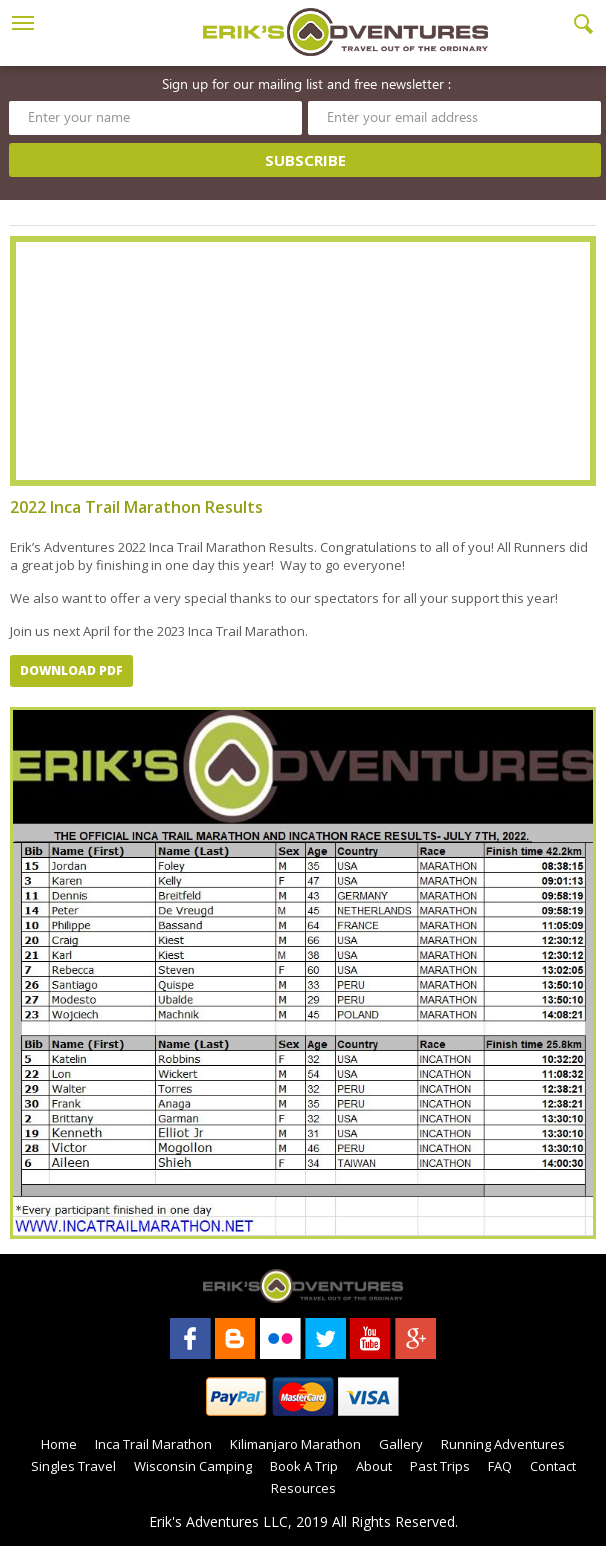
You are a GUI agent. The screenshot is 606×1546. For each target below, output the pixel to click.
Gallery (401, 1444)
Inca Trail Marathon (153, 1444)
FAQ (500, 1466)
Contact (553, 1466)
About (374, 1466)
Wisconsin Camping (193, 1466)
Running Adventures (503, 1444)
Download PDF (71, 670)
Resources (303, 1488)
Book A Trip (304, 1466)
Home (59, 1444)
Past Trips (440, 1466)
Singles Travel (73, 1466)
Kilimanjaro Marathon (295, 1444)
